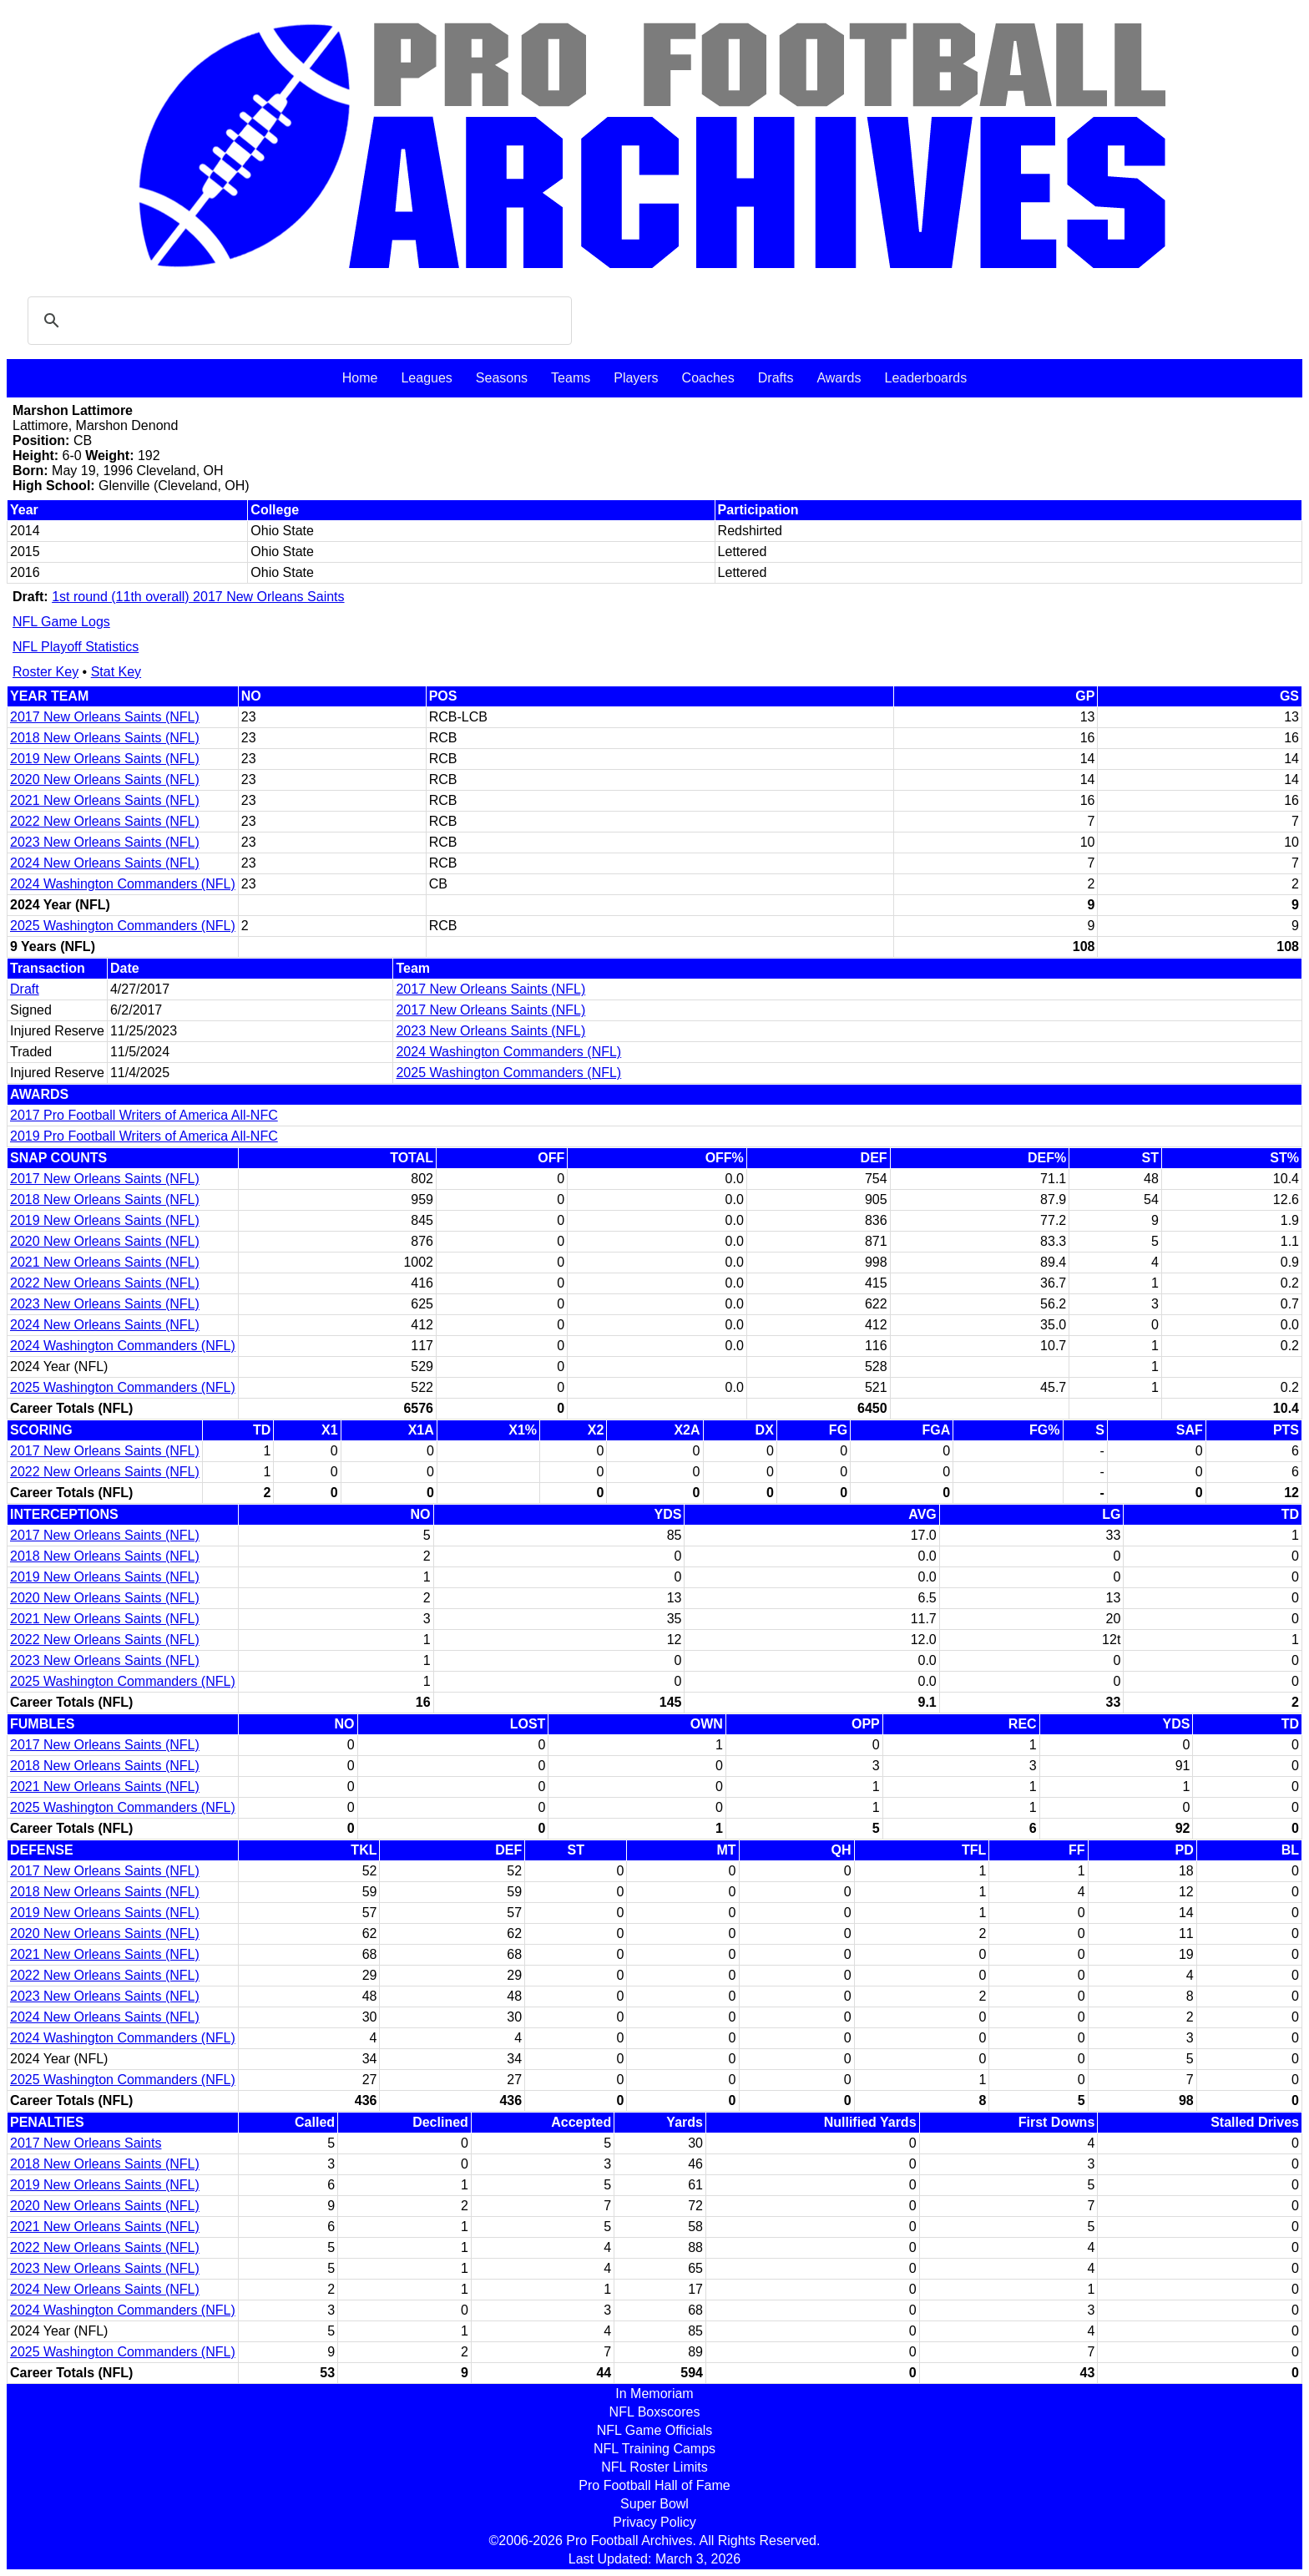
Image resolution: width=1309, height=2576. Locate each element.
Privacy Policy (654, 2522)
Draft (24, 989)
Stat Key (116, 672)
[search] (297, 321)
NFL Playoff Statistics (76, 647)
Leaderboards (925, 378)
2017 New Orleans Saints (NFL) (105, 717)
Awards (838, 378)
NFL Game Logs (61, 622)
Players (636, 378)
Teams (570, 378)
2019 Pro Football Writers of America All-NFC (144, 1136)
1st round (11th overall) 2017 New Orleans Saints (198, 597)
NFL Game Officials (655, 2430)
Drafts (776, 378)
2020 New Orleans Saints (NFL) (105, 779)
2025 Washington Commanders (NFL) (122, 926)
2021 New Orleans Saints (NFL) (105, 800)
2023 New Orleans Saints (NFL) (105, 842)
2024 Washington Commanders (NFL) (122, 884)
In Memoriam (654, 2393)
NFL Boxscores (654, 2412)
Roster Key (45, 672)
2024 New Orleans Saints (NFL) (105, 863)
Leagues (426, 378)
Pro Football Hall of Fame (654, 2485)
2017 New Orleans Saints (85, 2143)
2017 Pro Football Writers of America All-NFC (144, 1115)
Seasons (502, 378)
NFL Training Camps (654, 2449)
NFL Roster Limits (654, 2467)
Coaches (708, 378)
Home (360, 378)
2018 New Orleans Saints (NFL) (105, 738)
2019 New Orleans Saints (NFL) (105, 759)
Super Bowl (654, 2504)
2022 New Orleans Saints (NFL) (105, 821)
